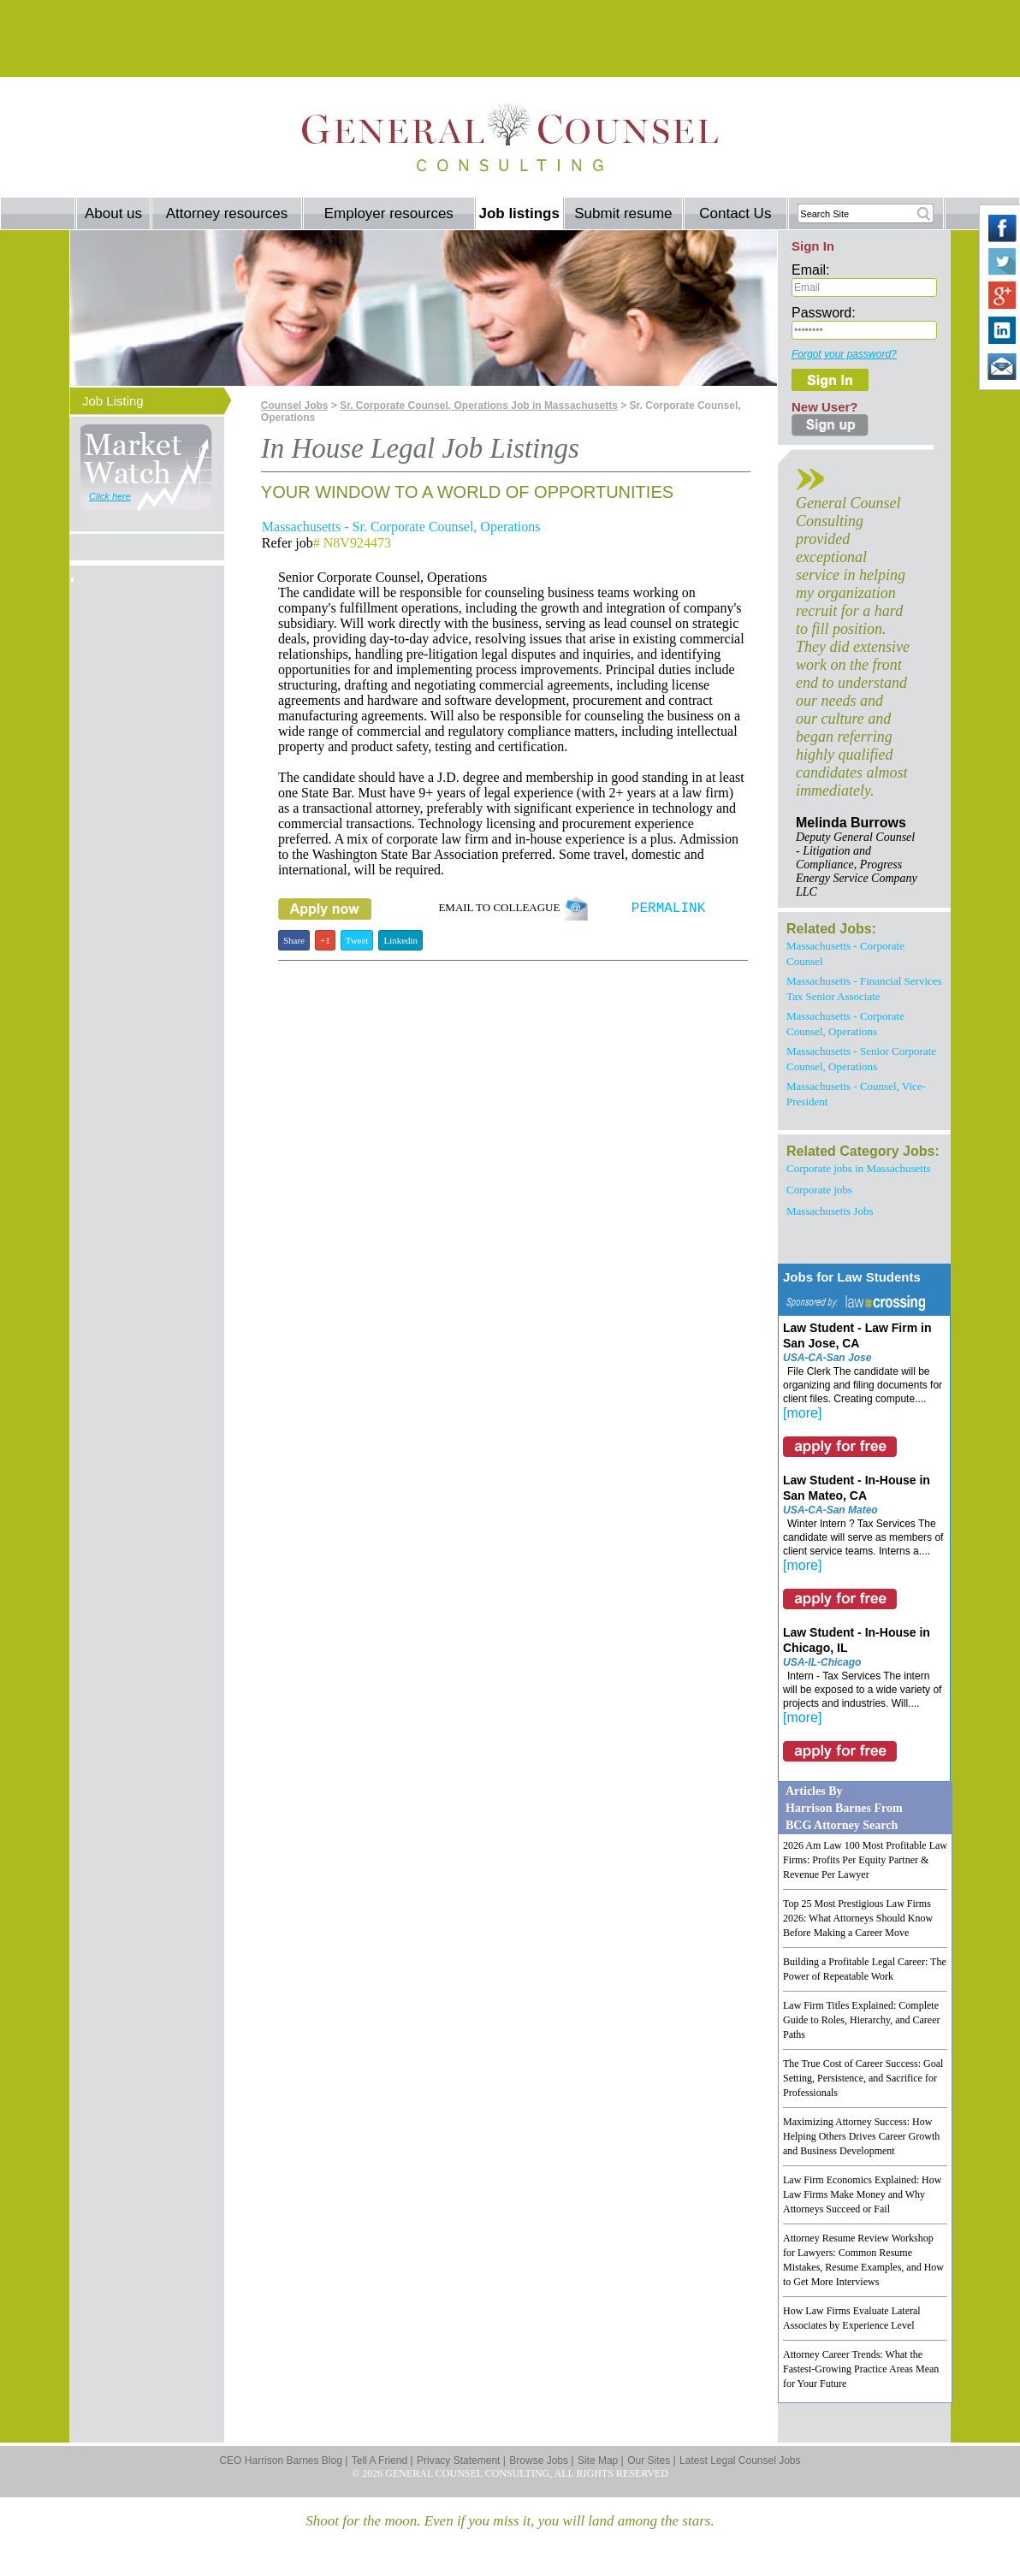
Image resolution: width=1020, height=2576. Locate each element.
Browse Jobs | (541, 2460)
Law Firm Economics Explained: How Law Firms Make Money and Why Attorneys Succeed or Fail (862, 2194)
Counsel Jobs (295, 406)
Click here (110, 496)
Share (294, 940)
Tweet (357, 940)
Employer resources (389, 213)
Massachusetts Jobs (829, 1211)
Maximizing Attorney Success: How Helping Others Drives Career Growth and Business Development (861, 2136)
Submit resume (623, 213)
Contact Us (735, 213)
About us (113, 213)
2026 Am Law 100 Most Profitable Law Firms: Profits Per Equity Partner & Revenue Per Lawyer (865, 1859)
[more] (802, 1413)
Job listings (518, 213)
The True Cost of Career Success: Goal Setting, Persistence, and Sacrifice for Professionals (863, 2078)
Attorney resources (227, 213)
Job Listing (113, 401)
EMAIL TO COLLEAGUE (512, 907)
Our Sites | (651, 2460)
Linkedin (400, 940)
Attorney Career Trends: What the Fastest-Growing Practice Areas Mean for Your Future (861, 2368)
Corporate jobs (819, 1189)
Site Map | (601, 2460)
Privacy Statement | (461, 2460)
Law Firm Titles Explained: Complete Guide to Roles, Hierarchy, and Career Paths (861, 2019)
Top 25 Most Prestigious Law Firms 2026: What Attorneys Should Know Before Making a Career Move (858, 1918)
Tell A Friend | (382, 2460)
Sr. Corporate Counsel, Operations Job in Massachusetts (479, 406)
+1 (325, 940)
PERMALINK (668, 908)
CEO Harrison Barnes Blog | (283, 2460)
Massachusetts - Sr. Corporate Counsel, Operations (401, 526)
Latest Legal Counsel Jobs (739, 2460)
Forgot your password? (844, 354)
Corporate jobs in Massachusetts (858, 1168)
